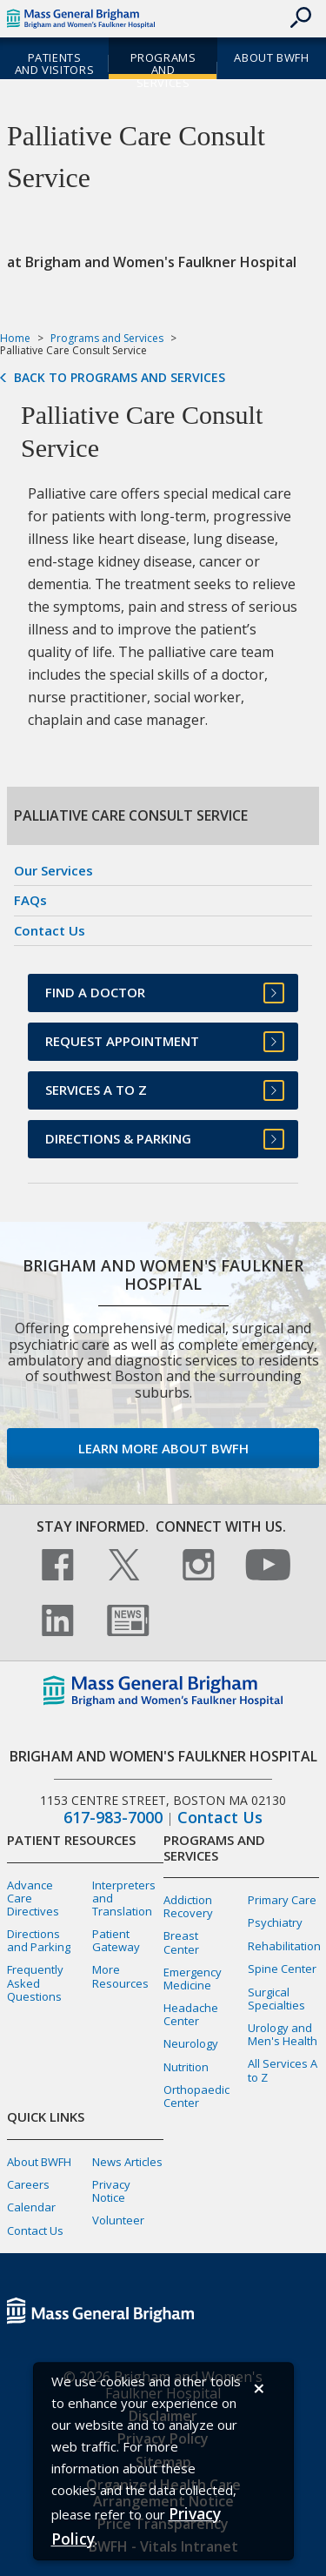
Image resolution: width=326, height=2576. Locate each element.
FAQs (30, 900)
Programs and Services (163, 70)
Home (15, 338)
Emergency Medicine (192, 1978)
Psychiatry (275, 1922)
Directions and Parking (38, 1940)
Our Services (53, 870)
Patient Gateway (116, 1940)
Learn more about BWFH (163, 1448)
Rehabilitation (284, 1946)
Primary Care (282, 1900)
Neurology (190, 2043)
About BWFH (271, 57)
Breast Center (181, 1942)
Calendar (31, 2207)
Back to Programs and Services (119, 378)
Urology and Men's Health (282, 2034)
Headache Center (190, 2014)
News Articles (127, 2162)
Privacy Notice (111, 2191)
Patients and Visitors (54, 64)
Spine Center (282, 1968)
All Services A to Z (282, 2070)
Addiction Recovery (188, 1906)
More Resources (120, 1976)
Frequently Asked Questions (35, 1982)
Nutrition (186, 2067)
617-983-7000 (113, 1817)
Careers (28, 2184)
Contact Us (49, 930)
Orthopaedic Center (196, 2096)
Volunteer (118, 2220)
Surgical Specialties (276, 1998)
